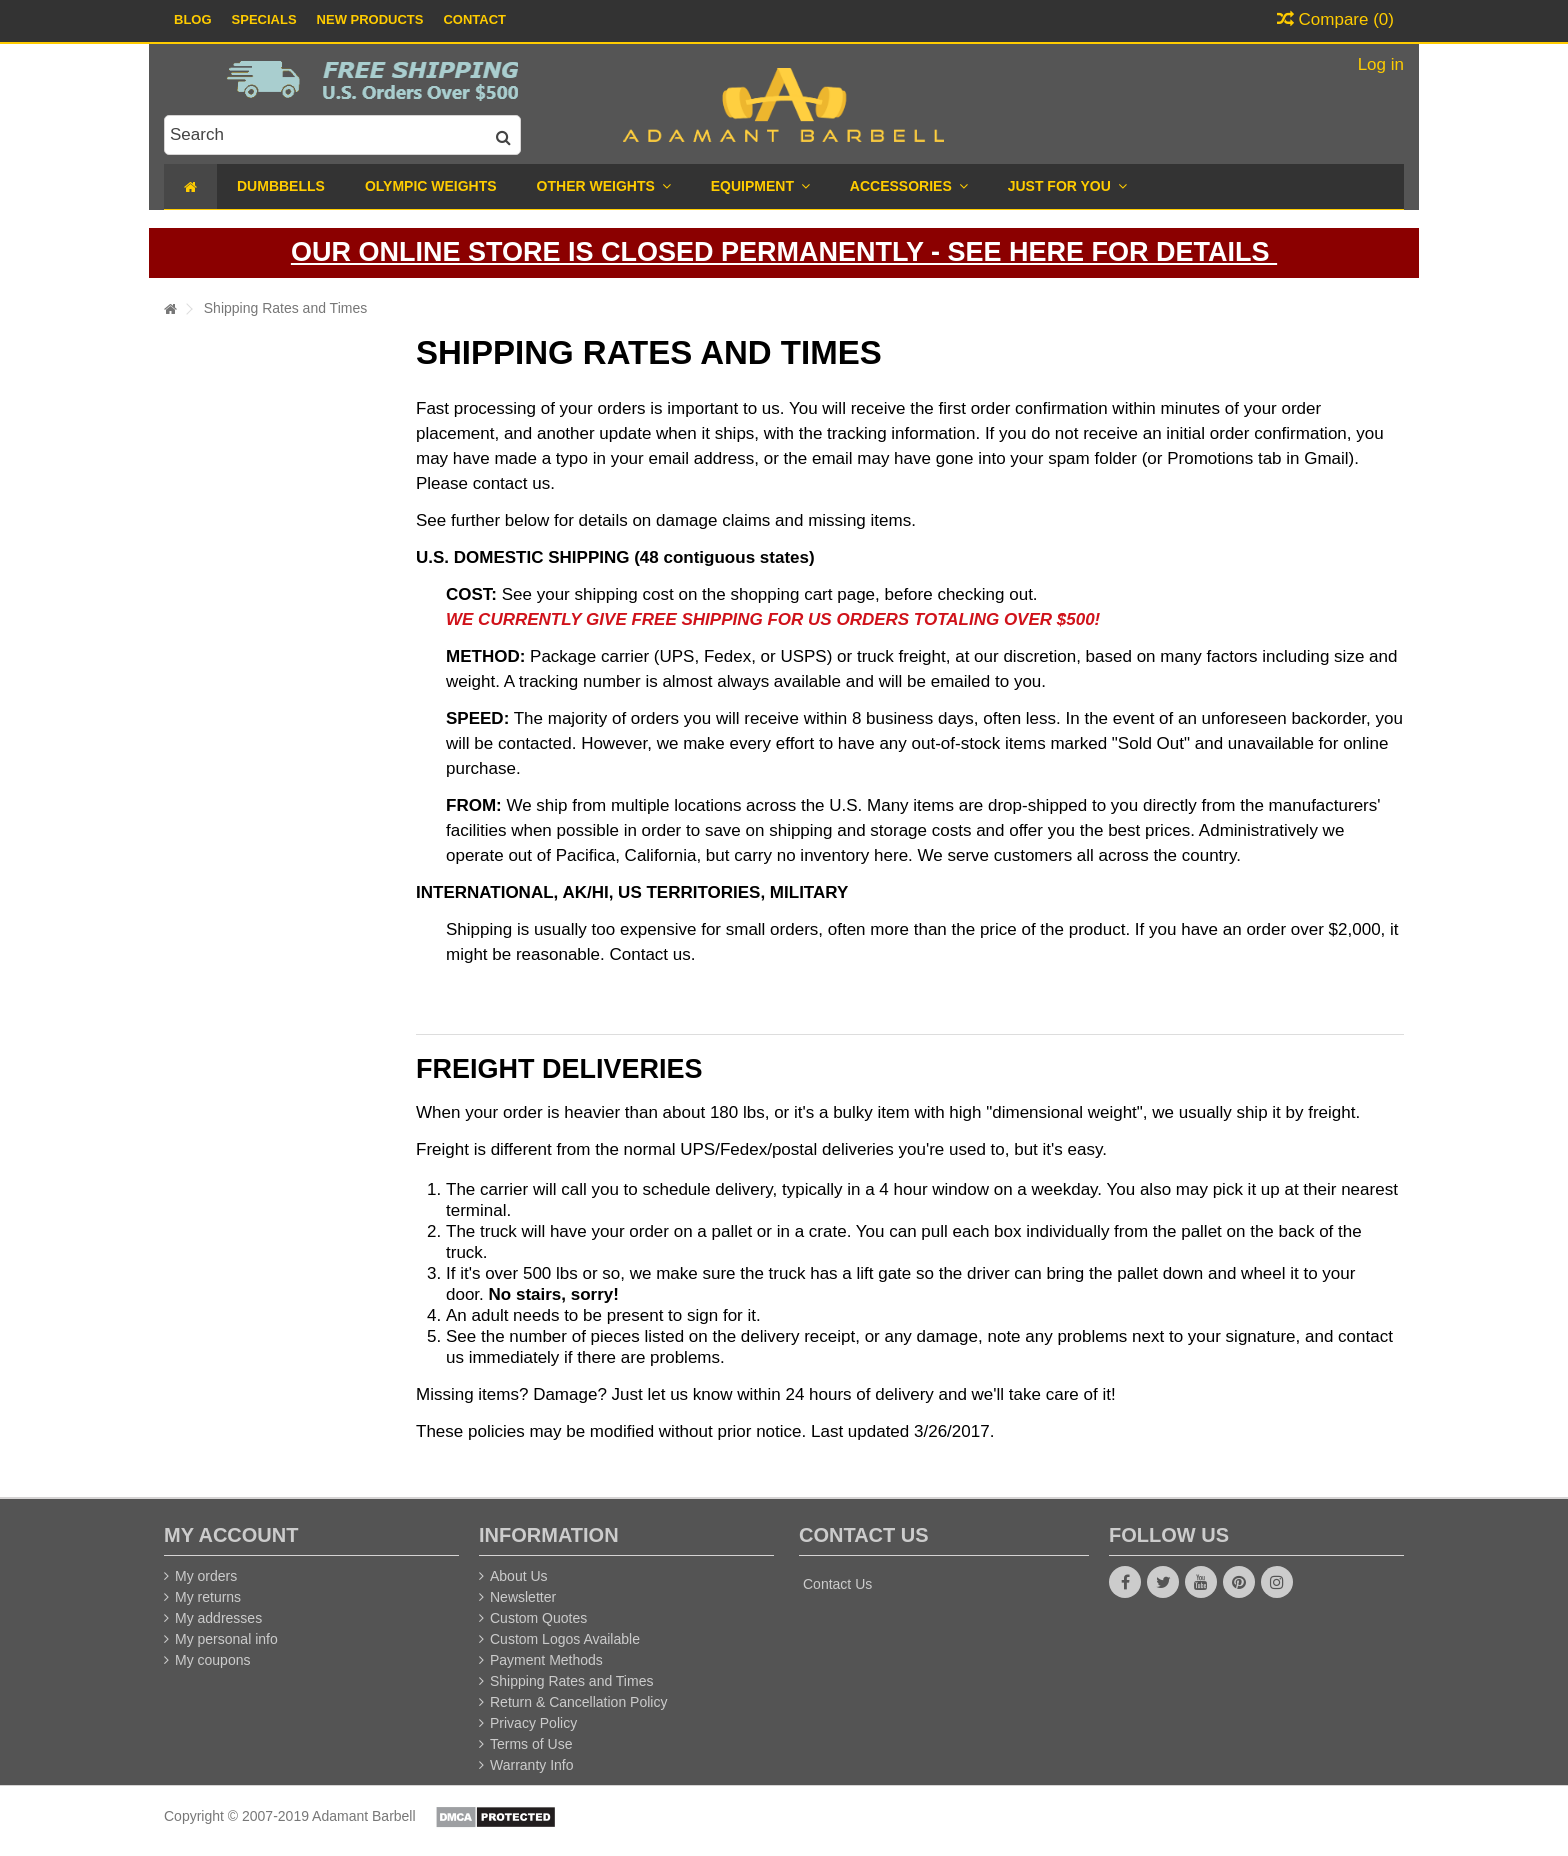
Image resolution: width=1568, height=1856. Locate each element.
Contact (474, 19)
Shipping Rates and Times (571, 1681)
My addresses (218, 1618)
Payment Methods (546, 1660)
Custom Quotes (538, 1618)
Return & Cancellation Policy (578, 1702)
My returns (208, 1597)
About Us (519, 1576)
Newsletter (523, 1597)
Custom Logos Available (565, 1639)
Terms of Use (531, 1744)
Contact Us (837, 1584)
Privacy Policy (533, 1723)
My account (231, 1535)
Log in (1378, 64)
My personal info (226, 1639)
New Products (370, 19)
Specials (264, 19)
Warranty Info (532, 1765)
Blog (193, 19)
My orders (206, 1576)
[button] (1067, 186)
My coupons (212, 1660)
